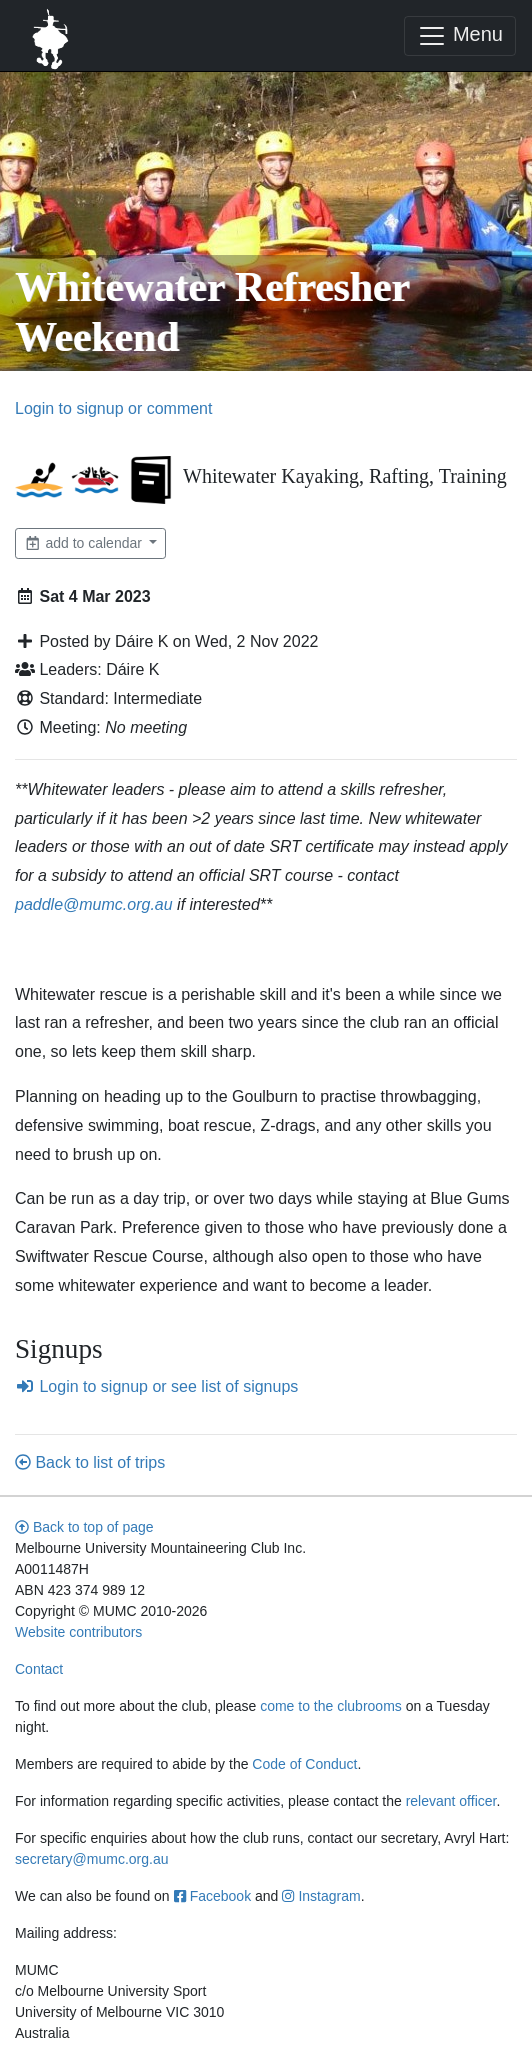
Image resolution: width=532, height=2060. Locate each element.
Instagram (321, 1896)
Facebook (213, 1896)
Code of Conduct (304, 1764)
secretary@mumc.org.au (91, 1859)
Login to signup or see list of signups (156, 1386)
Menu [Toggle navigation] (460, 36)
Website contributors (78, 1632)
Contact (39, 1669)
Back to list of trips (90, 1462)
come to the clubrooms (331, 1706)
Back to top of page (84, 1527)
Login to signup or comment (113, 408)
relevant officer (451, 1801)
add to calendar (85, 543)
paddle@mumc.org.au (94, 904)
